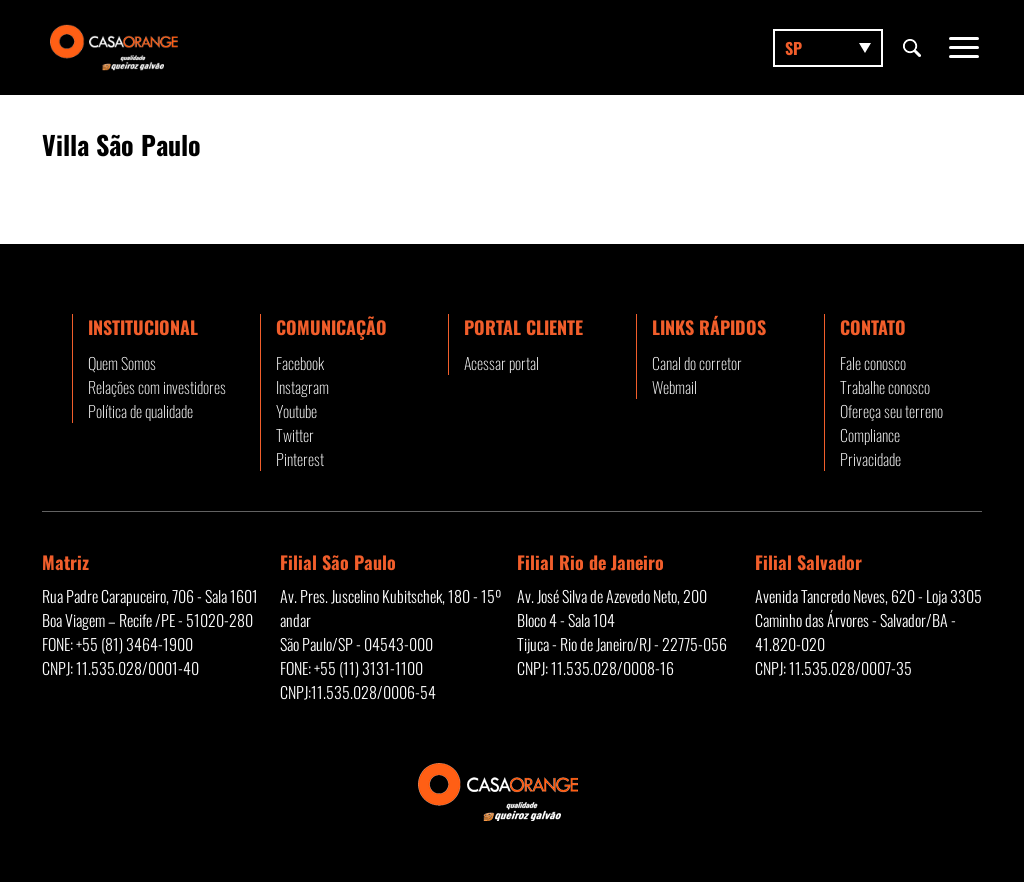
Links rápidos (709, 327)
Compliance (870, 435)
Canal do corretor (697, 363)
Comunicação (331, 327)
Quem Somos (122, 363)
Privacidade (870, 459)
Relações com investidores (157, 387)
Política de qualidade (140, 411)
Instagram (302, 387)
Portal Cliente (523, 327)
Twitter (295, 435)
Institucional (143, 327)
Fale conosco (873, 363)
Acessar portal (501, 363)
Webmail (674, 387)
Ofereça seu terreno (891, 411)
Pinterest (300, 459)
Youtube (296, 411)
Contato (873, 327)
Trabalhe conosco (885, 387)
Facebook (300, 363)
